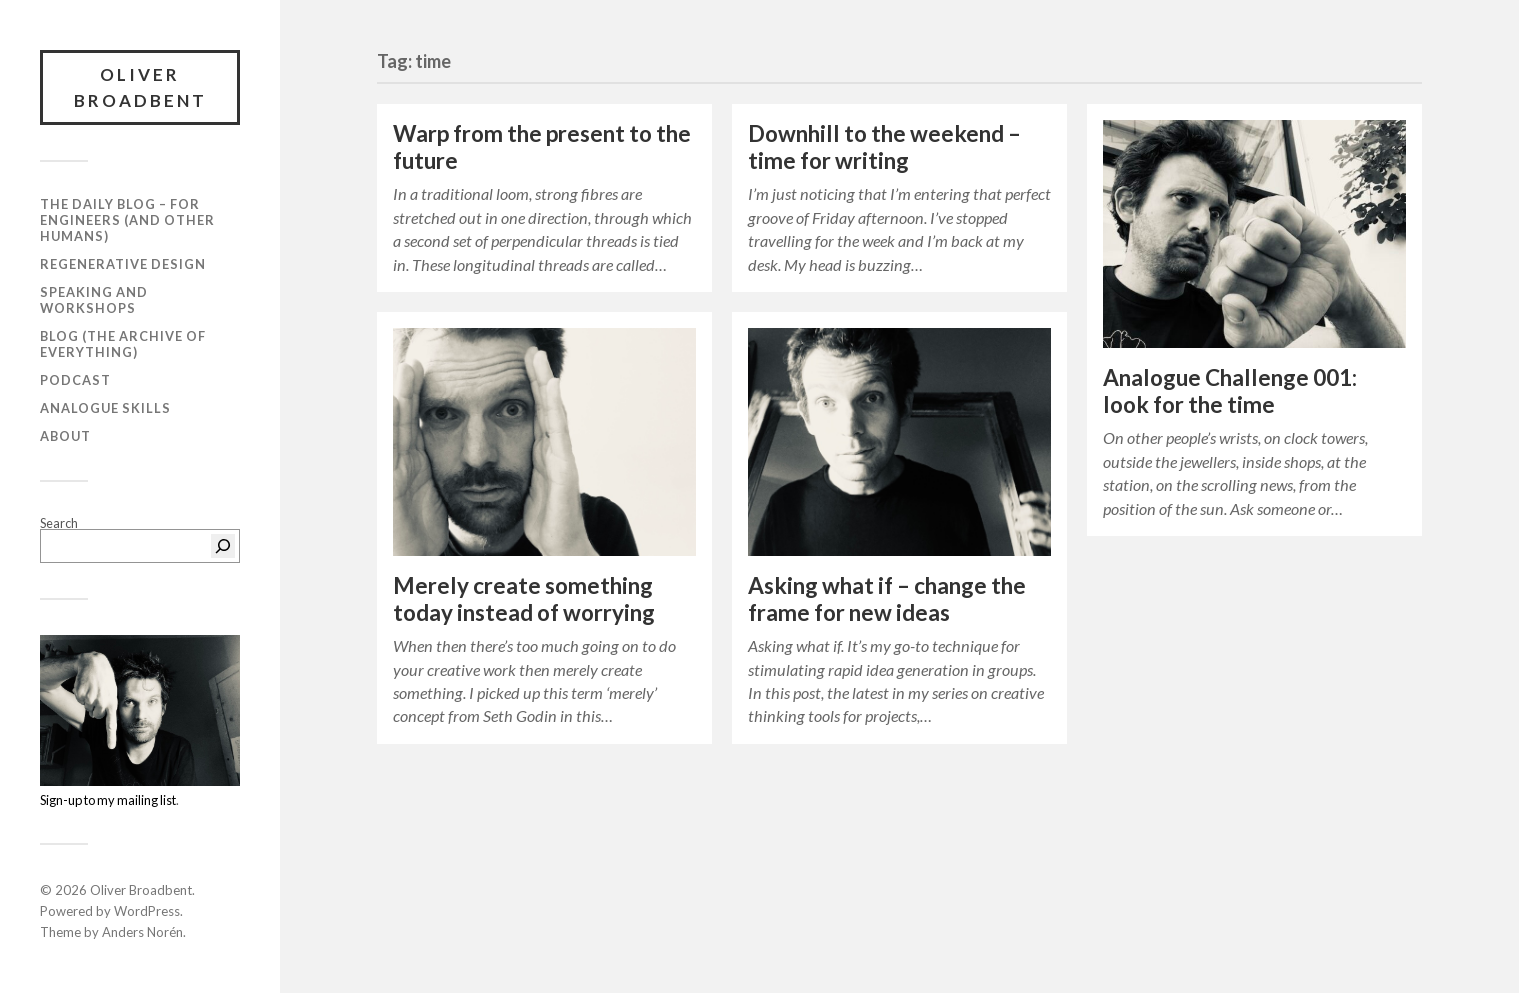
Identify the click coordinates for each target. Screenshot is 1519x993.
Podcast (75, 380)
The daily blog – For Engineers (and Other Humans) (127, 220)
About (65, 436)
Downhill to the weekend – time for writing (884, 147)
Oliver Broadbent (140, 87)
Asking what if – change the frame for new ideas (887, 599)
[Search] (223, 546)
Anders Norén (142, 932)
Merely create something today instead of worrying (524, 599)
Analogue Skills (105, 408)
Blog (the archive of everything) (123, 344)
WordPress (147, 911)
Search (59, 523)
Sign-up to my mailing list (108, 800)
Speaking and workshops (94, 300)
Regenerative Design (123, 264)
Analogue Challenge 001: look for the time (1230, 391)
